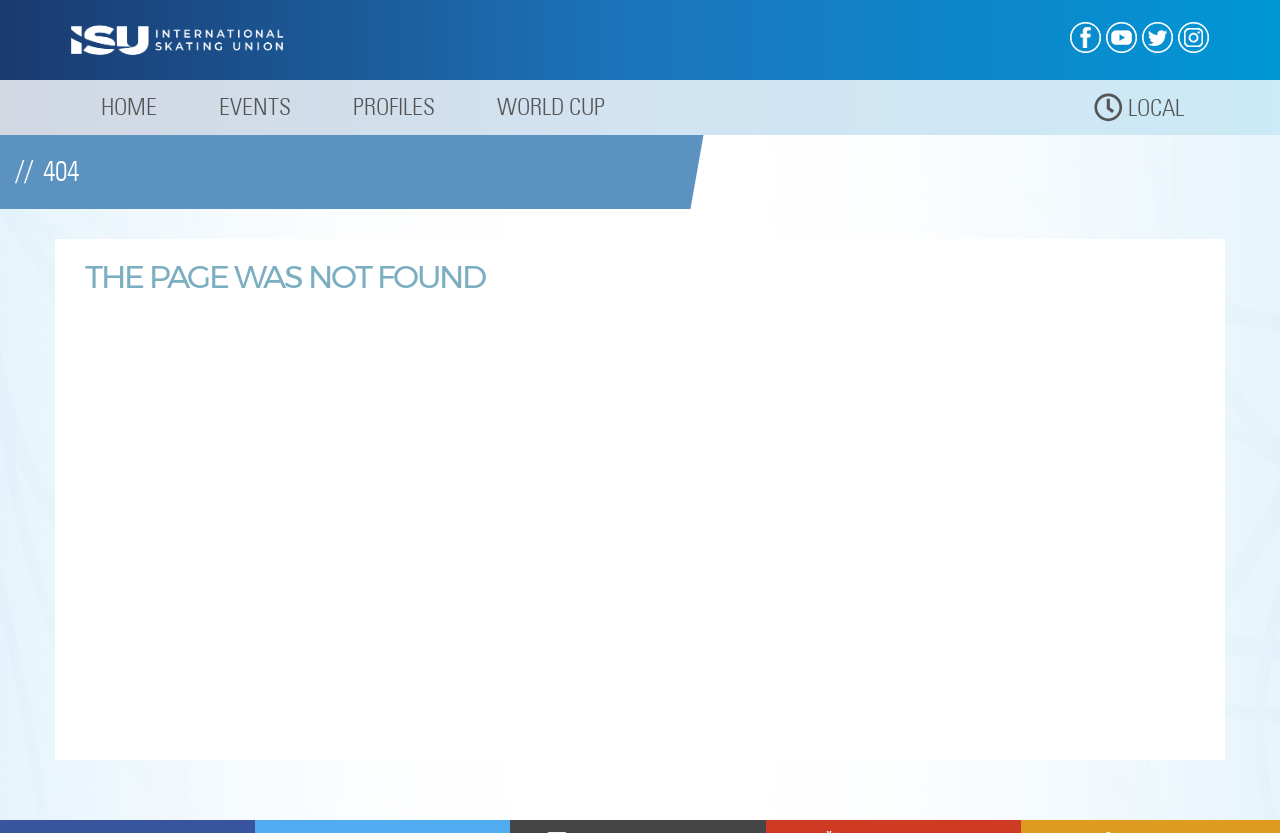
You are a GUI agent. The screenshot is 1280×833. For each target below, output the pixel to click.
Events (255, 106)
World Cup (551, 106)
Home (129, 106)
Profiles (394, 106)
